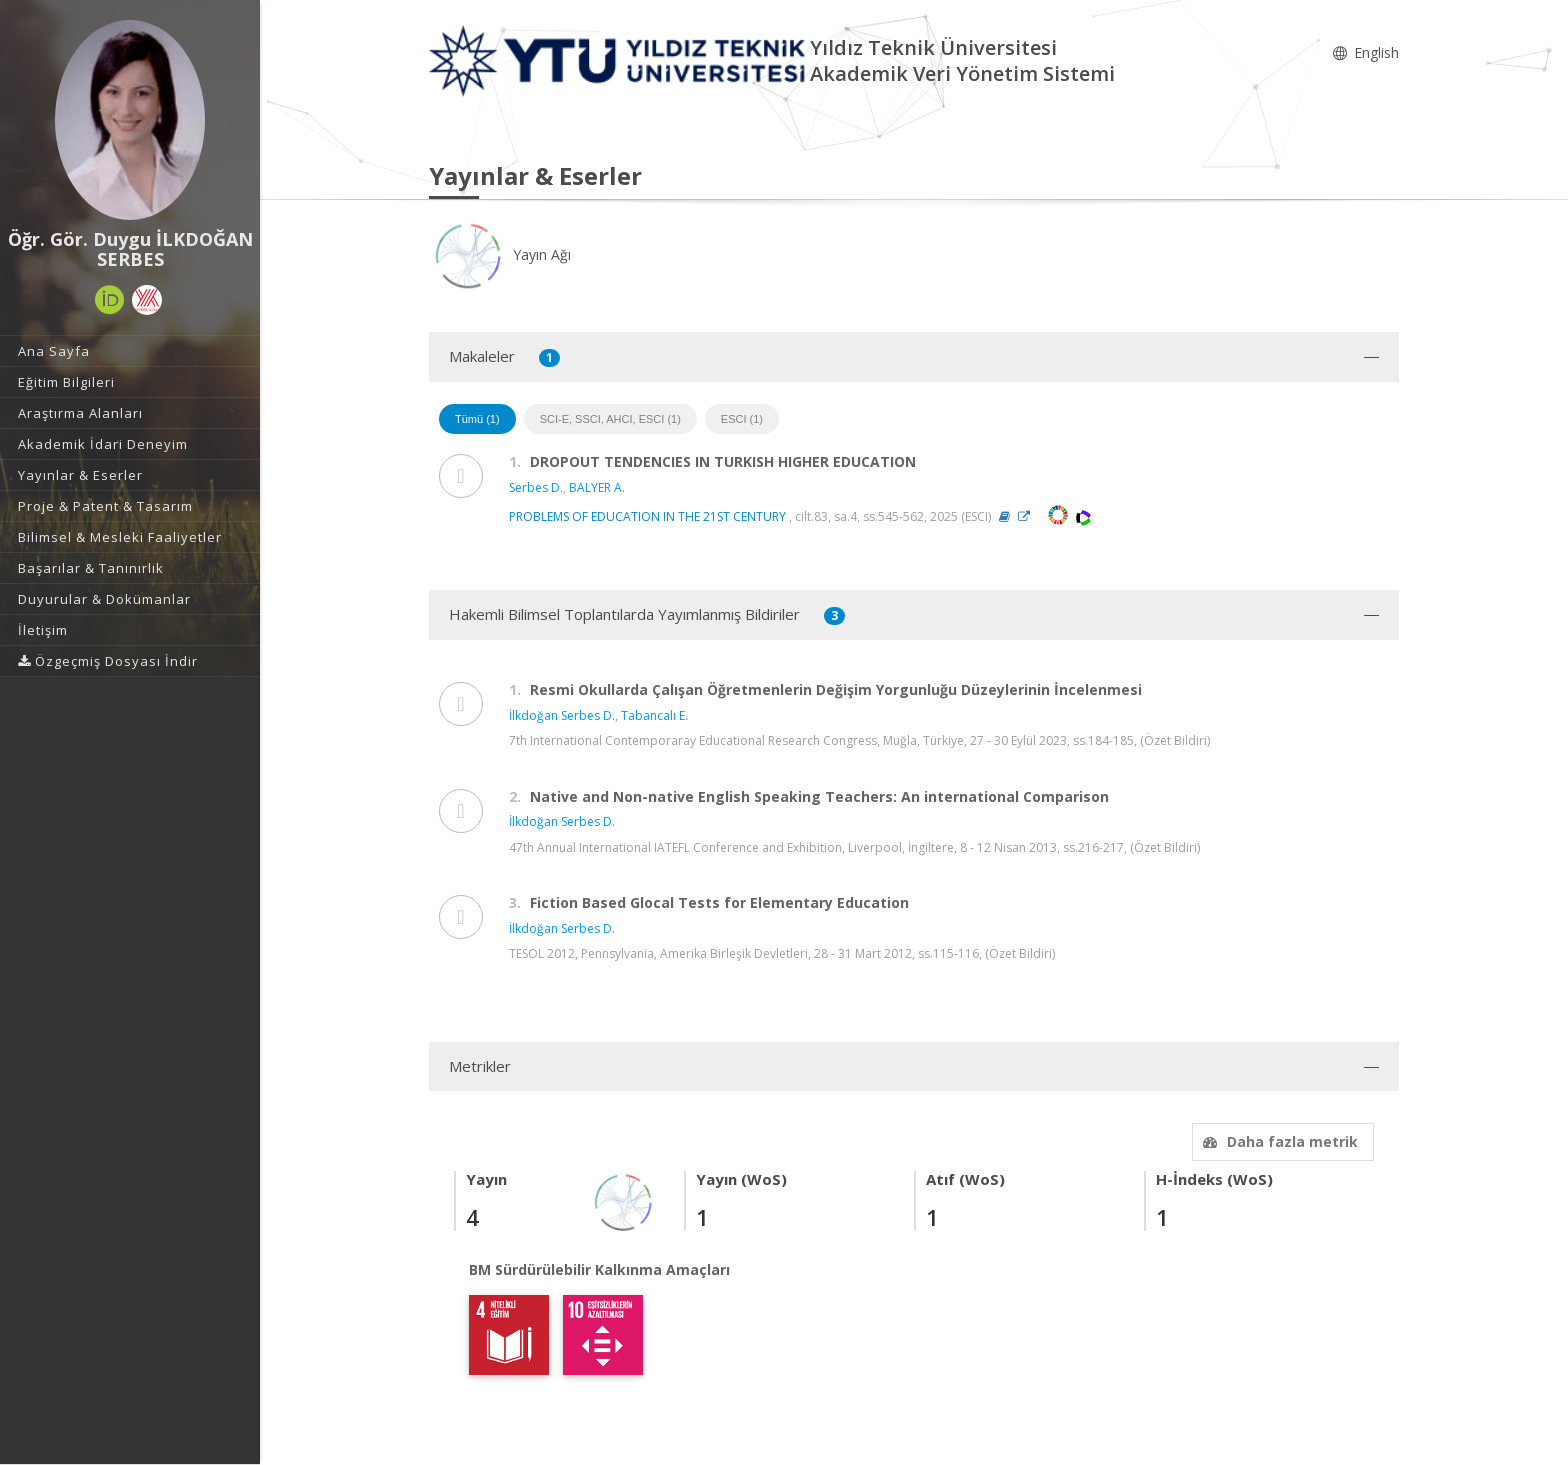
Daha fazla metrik (1278, 1141)
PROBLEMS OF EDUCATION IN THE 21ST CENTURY (647, 516)
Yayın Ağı (500, 254)
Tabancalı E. (654, 715)
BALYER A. (597, 487)
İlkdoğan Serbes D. (562, 715)
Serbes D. (536, 487)
